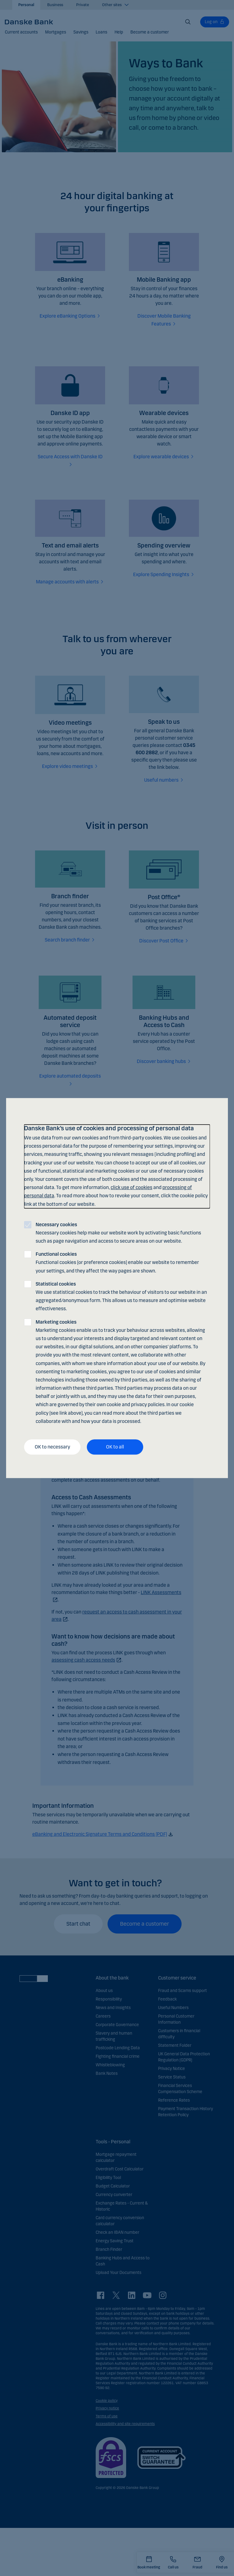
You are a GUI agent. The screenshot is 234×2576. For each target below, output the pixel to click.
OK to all (115, 1447)
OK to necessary (52, 1447)
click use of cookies (131, 1187)
